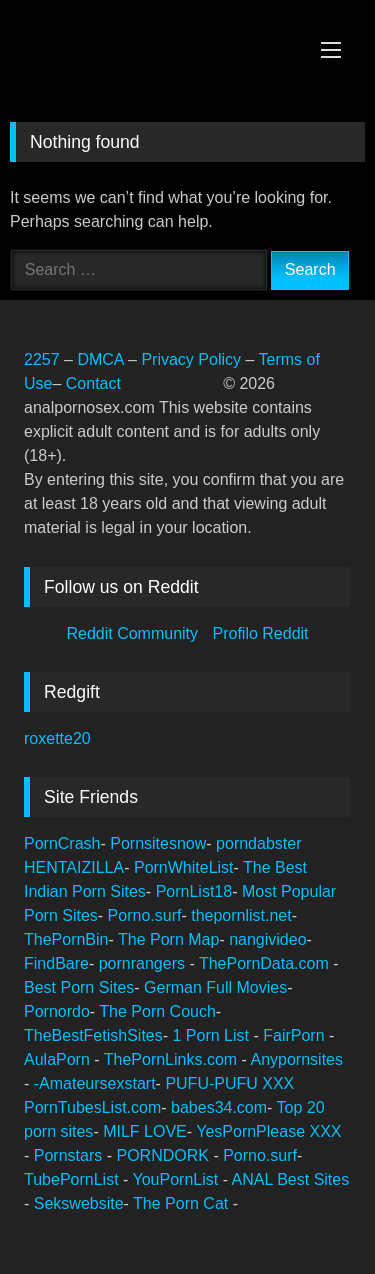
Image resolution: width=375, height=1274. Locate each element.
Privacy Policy (191, 359)
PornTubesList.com (92, 1107)
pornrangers (144, 963)
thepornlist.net (241, 915)
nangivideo (267, 939)
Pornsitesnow (158, 843)
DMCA (102, 359)
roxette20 (57, 738)
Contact (96, 383)
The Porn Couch (157, 1011)
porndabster (258, 843)
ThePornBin (66, 939)
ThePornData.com (266, 963)
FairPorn (296, 1035)
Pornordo (57, 1011)
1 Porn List (213, 1035)
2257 (42, 359)
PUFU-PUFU (213, 1083)
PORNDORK (164, 1155)
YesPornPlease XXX (268, 1131)
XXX (278, 1083)
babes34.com (219, 1107)
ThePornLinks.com (173, 1059)
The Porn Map (168, 939)
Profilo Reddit (261, 633)
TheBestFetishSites (93, 1035)
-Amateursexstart (95, 1083)
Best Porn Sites (79, 987)
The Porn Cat (183, 1203)
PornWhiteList (184, 867)
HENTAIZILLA (74, 867)
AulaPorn (59, 1059)
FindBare (56, 963)
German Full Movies (215, 987)
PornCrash (62, 843)
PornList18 (194, 891)
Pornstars (70, 1155)
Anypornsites (296, 1059)
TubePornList (73, 1179)
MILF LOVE (145, 1131)
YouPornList (178, 1179)
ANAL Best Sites (291, 1179)
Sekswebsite (79, 1203)
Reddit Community (134, 633)
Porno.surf (145, 915)
